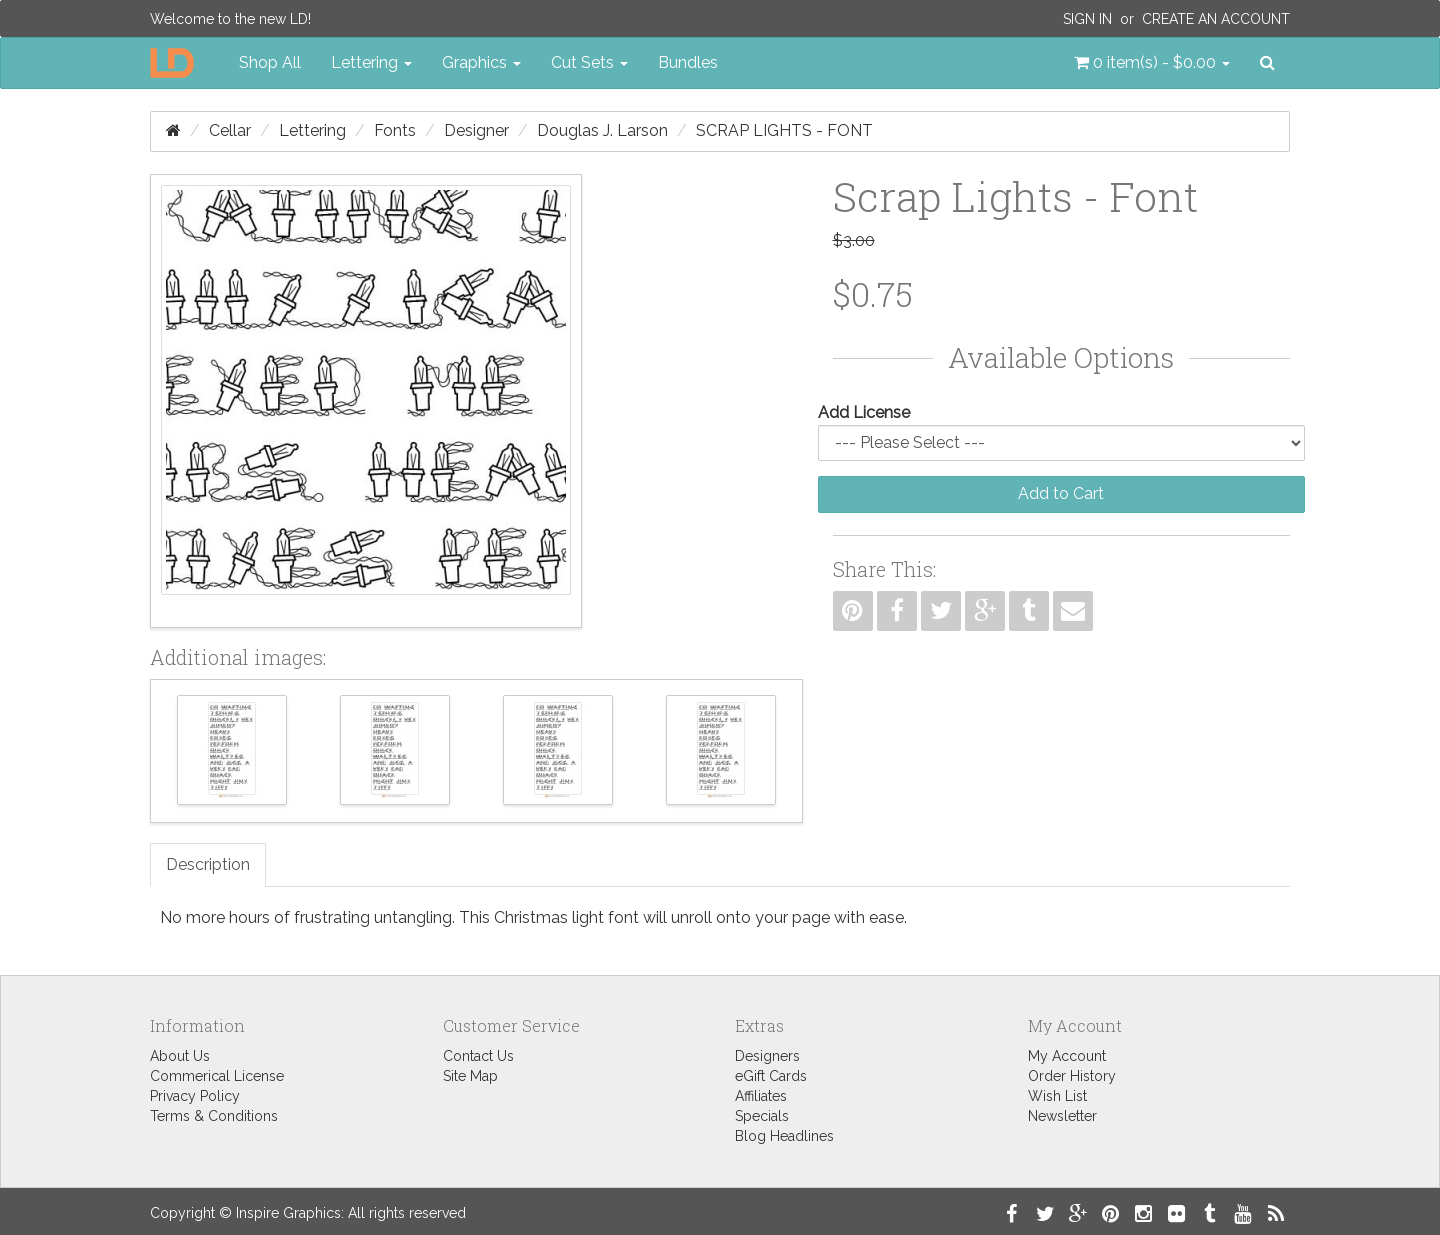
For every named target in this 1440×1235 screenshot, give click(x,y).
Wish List (1057, 1096)
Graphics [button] (481, 62)
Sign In (1087, 19)
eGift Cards (771, 1076)
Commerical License (217, 1076)
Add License (864, 412)
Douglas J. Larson (602, 130)
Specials (762, 1116)
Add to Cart (1061, 493)
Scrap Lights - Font (784, 130)
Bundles (688, 62)
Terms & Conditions (214, 1116)
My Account (1067, 1056)
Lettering (312, 130)
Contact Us (478, 1056)
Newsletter (1062, 1116)
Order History (1072, 1076)
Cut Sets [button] (589, 62)
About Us (180, 1056)
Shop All (270, 62)
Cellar (230, 130)
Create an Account (1216, 19)
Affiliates (761, 1096)
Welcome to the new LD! (230, 19)
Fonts (395, 130)
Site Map (470, 1076)
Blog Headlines (784, 1136)
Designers (767, 1056)
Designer (476, 130)
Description (208, 864)
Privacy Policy (195, 1096)
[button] (1152, 63)
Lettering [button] (371, 62)
